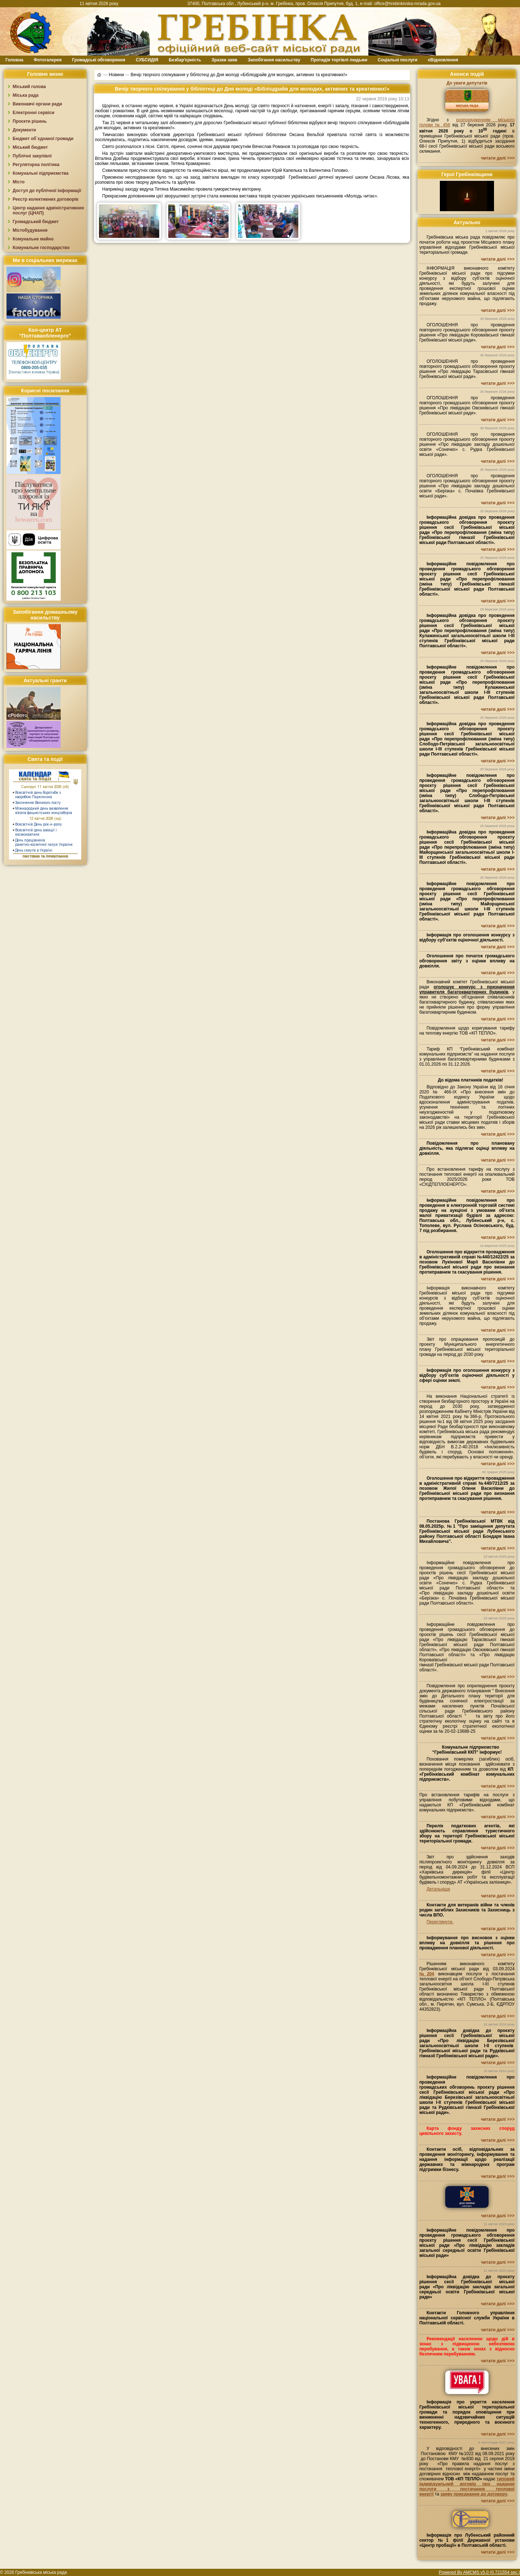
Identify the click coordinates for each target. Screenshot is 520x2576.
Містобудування (30, 230)
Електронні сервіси (33, 112)
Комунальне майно (33, 239)
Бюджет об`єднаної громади (43, 138)
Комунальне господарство (41, 247)
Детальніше (438, 1889)
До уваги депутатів (466, 83)
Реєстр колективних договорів (45, 199)
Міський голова (29, 86)
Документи (24, 129)
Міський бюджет (30, 147)
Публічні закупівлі (32, 155)
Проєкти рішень (30, 121)
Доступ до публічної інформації (47, 190)
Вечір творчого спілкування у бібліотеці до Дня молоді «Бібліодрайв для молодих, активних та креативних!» (239, 74)
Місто (19, 181)
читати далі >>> (498, 158)
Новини (116, 74)
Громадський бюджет (36, 221)
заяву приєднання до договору (474, 2494)
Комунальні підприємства (41, 173)
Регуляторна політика (36, 164)
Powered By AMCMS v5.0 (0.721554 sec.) (479, 2572)
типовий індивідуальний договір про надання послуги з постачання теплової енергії (467, 2486)
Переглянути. (439, 1921)
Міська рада (26, 95)
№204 (426, 1973)
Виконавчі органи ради (37, 103)
